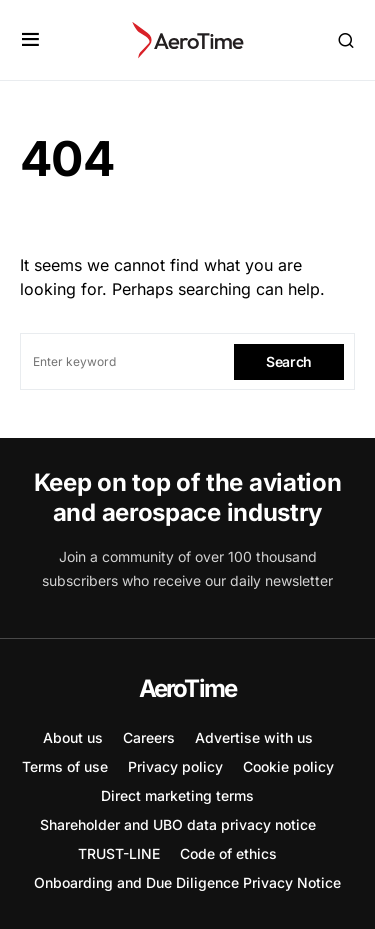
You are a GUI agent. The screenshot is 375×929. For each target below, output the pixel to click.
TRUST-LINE (119, 853)
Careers (149, 737)
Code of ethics (228, 853)
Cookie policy (288, 766)
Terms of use (65, 766)
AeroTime (188, 688)
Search (289, 361)
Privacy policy (175, 766)
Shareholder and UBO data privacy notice (178, 824)
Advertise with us (254, 737)
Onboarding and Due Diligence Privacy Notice (187, 882)
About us (73, 737)
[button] (30, 40)
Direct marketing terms (177, 795)
